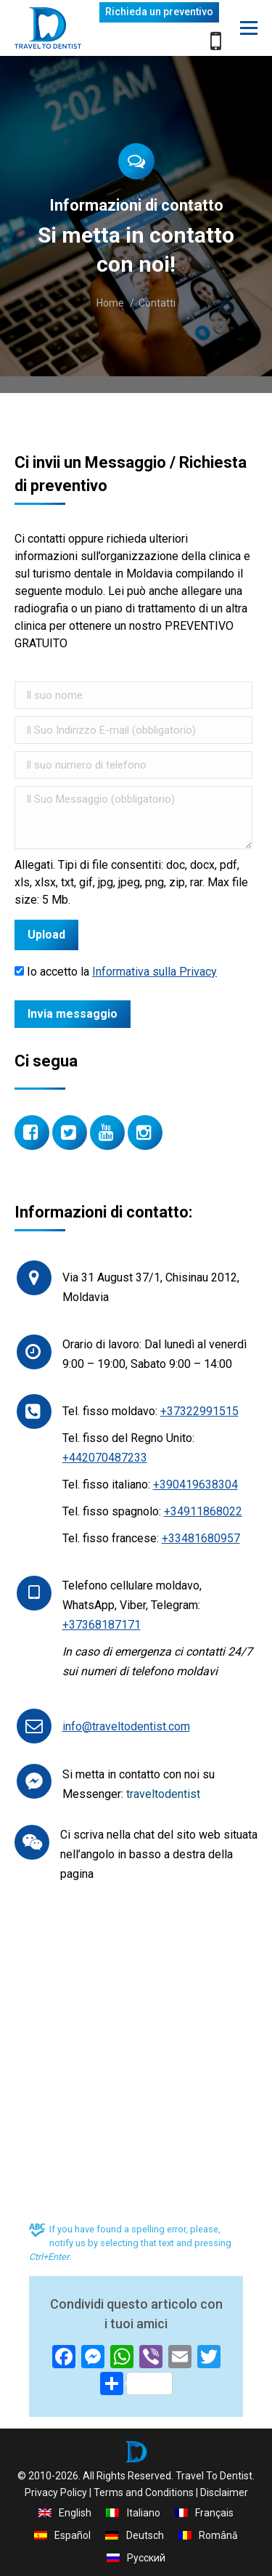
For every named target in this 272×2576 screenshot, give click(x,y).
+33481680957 (201, 1538)
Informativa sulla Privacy (154, 972)
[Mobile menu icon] (248, 28)
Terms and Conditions (144, 2492)
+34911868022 (203, 1511)
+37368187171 (101, 1625)
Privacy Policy (56, 2492)
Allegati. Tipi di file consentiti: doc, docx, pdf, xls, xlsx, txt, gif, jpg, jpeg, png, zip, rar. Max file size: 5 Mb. (131, 882)
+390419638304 (195, 1484)
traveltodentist (163, 1794)
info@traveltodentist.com (126, 1726)
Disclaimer (224, 2492)
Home (110, 303)
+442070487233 (104, 1458)
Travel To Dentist (214, 2476)
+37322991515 (199, 1411)
